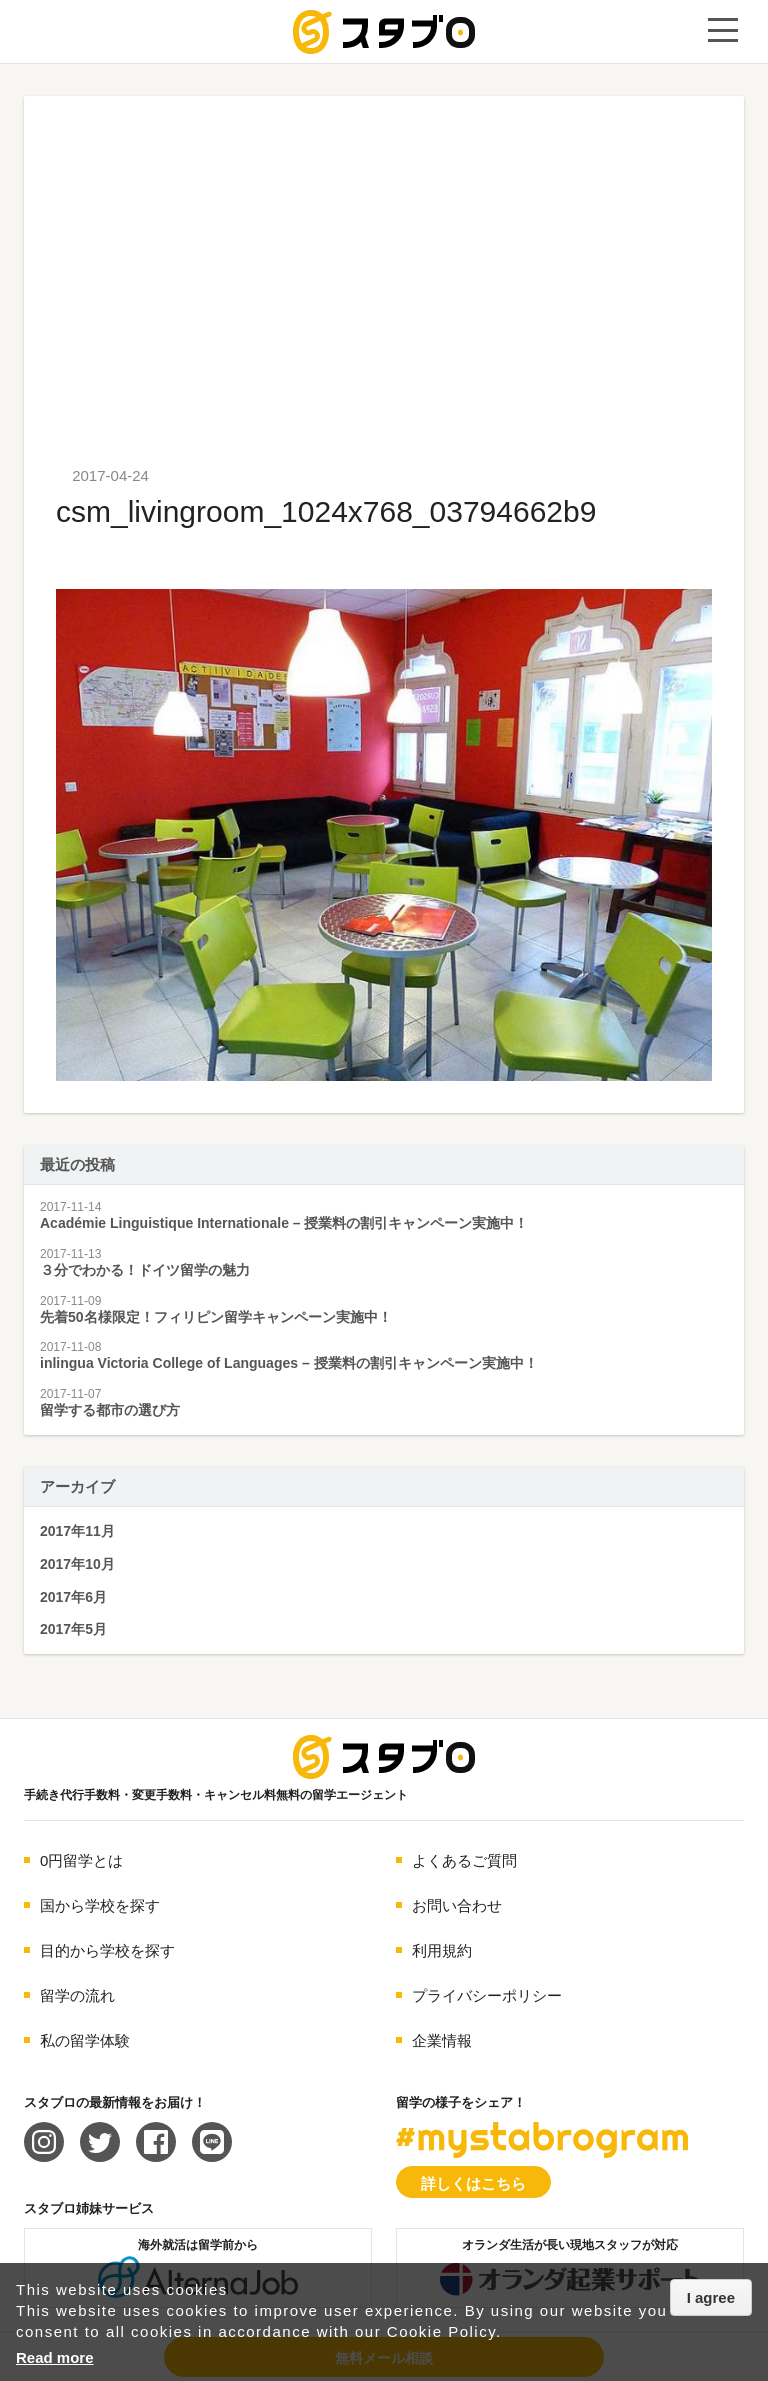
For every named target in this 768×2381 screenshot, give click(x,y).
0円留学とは (81, 1860)
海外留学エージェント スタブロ (384, 1757)
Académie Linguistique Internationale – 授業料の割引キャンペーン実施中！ (284, 1223)
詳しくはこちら (473, 2183)
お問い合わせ (457, 1905)
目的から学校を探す (107, 1950)
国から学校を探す (100, 1905)
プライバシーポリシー (487, 1995)
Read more (55, 2357)
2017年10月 (77, 1564)
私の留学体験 (85, 2040)
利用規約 (442, 1950)
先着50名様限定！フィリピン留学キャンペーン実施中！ (216, 1317)
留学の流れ (77, 1995)
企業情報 (442, 2040)
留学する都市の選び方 (110, 1410)
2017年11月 (77, 1531)
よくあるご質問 (464, 1860)
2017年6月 (73, 1597)
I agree (711, 2297)
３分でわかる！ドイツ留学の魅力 (145, 1270)
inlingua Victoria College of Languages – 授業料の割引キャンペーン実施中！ (289, 1363)
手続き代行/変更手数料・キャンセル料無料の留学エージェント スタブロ (384, 32)
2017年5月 (73, 1629)
